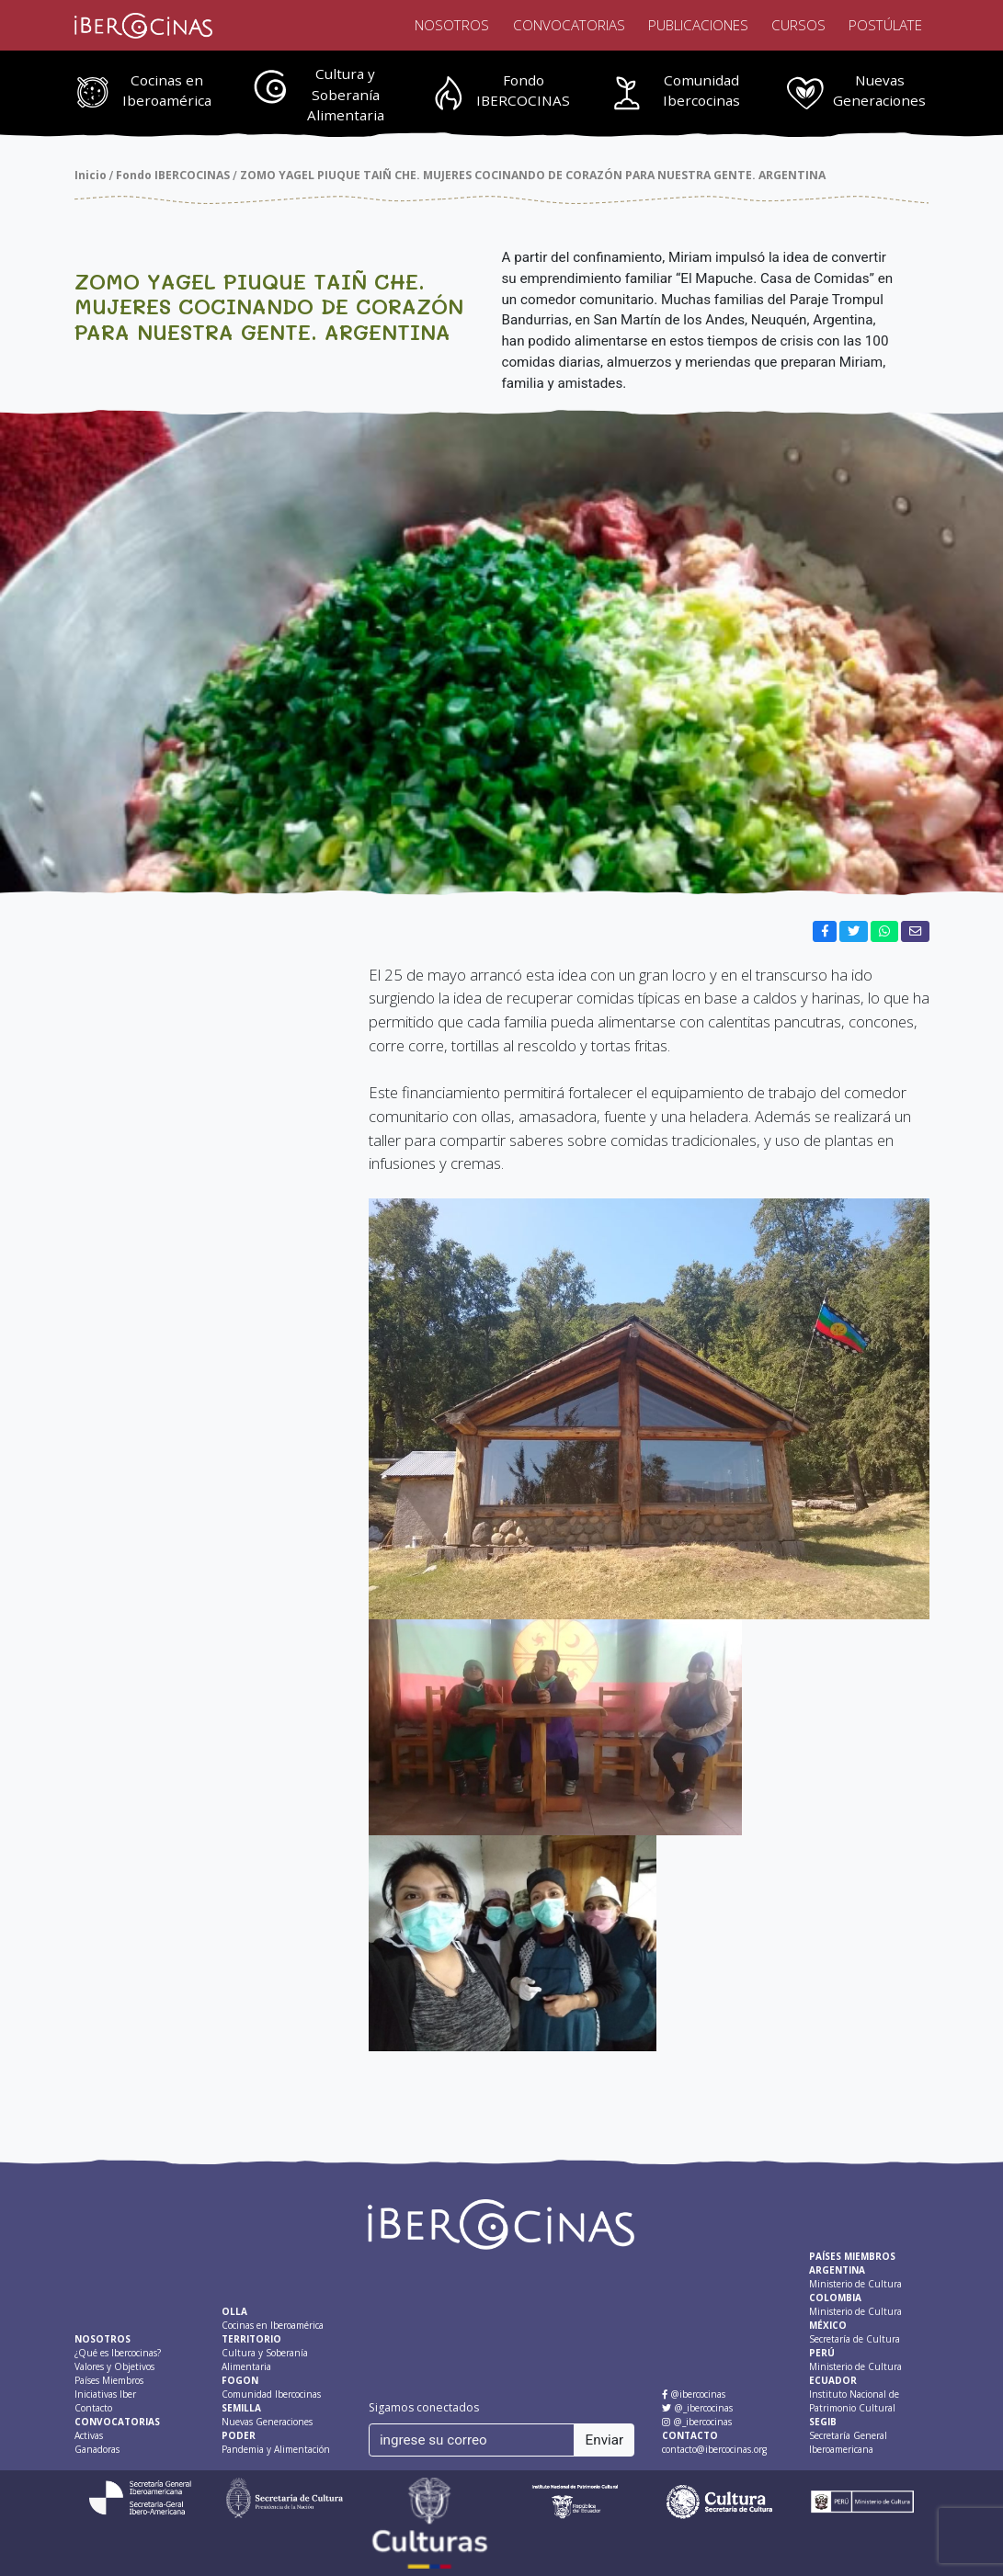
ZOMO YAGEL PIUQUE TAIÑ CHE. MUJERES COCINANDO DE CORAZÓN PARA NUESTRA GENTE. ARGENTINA (533, 175)
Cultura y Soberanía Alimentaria (345, 94)
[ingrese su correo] (472, 2440)
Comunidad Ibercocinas (701, 90)
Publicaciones (698, 25)
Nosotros (452, 25)
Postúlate (885, 25)
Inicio (90, 175)
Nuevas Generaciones (879, 90)
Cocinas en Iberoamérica (166, 90)
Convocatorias (569, 25)
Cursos (798, 25)
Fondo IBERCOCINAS (523, 90)
